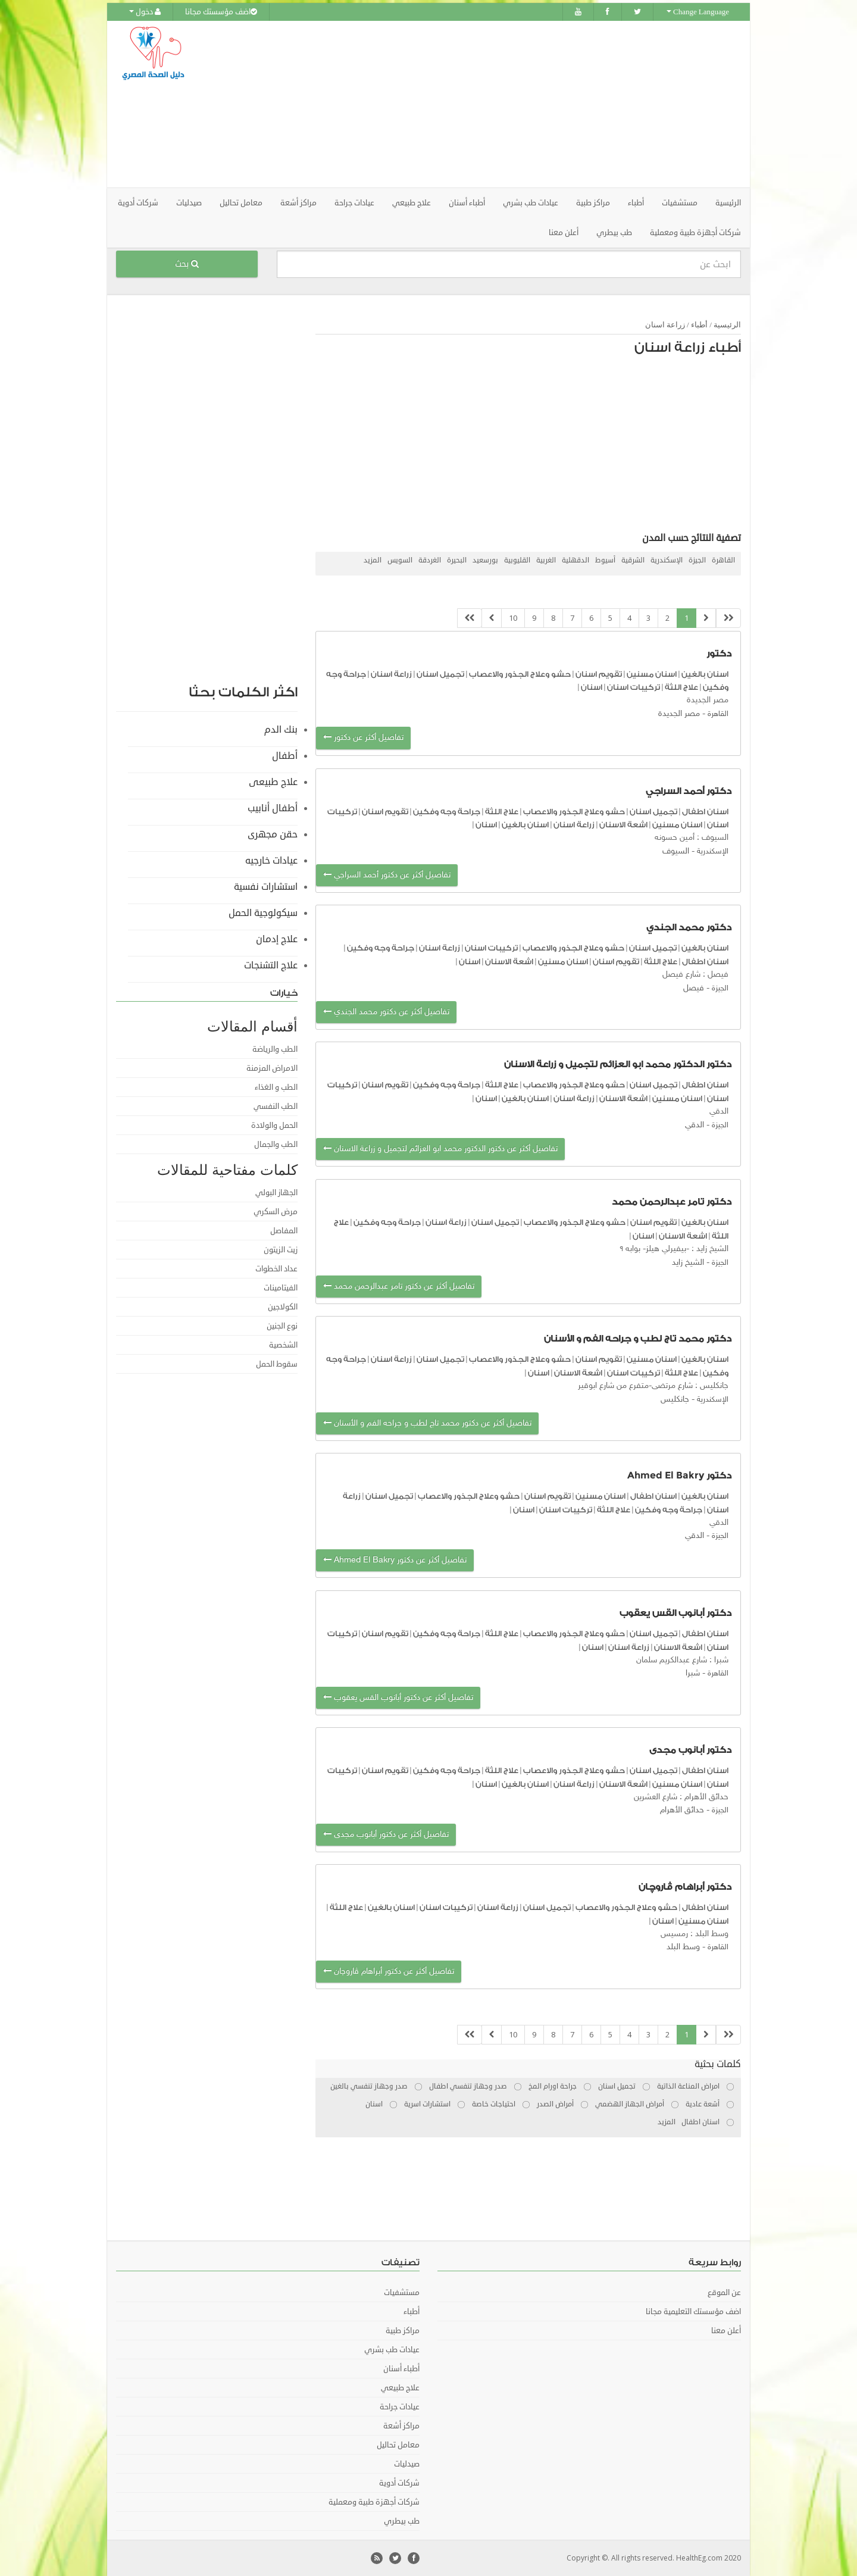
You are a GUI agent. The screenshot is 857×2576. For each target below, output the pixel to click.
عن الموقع (724, 2292)
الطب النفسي (276, 1106)
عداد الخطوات (276, 1269)
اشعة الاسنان (623, 824)
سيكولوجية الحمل (263, 913)
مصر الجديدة (679, 714)
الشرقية (633, 560)
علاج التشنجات (271, 965)
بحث (187, 264)
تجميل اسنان (440, 674)
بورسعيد (485, 560)
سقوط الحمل (277, 1364)
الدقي (694, 1125)
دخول (145, 12)
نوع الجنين (282, 1326)
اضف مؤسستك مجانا (221, 12)
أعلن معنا (563, 232)
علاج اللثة (681, 687)
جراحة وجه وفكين (446, 811)
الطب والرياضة (275, 1049)
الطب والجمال (276, 1144)
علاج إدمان (277, 939)
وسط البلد (683, 1947)
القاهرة (723, 560)
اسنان (591, 687)
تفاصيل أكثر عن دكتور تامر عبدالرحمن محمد (398, 1286)
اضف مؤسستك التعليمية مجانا (693, 2311)
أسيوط (605, 560)
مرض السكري (276, 1211)
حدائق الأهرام (682, 1810)
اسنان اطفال (705, 811)
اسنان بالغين (704, 674)
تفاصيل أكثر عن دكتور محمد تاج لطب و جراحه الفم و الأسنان (427, 1423)
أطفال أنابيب (273, 808)
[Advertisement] (495, 104)
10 (513, 617)
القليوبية (517, 560)
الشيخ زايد (688, 1263)
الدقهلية (575, 560)
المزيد (372, 560)
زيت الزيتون (281, 1250)
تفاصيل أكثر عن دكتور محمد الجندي (386, 1012)
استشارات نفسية (266, 886)
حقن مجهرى (273, 834)
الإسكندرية (666, 560)
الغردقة (429, 560)
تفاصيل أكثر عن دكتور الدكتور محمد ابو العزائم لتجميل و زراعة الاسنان (440, 1149)
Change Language (698, 12)
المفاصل (284, 1231)
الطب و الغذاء (276, 1087)
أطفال (285, 755)
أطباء (699, 324)
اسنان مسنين (652, 674)
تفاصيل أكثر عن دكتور (363, 738)
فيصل (693, 988)
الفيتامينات (281, 1288)
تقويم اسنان (598, 674)
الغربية (546, 560)
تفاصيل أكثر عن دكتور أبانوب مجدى (386, 1835)
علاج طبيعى (273, 782)
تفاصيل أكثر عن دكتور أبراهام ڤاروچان (388, 1972)
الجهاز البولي (276, 1192)
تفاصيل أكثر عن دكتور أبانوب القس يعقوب (398, 1698)
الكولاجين (283, 1307)
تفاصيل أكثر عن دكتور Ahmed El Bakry (395, 1560)
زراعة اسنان (665, 324)
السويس (399, 560)
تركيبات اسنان (632, 687)
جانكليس (675, 1400)
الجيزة (697, 560)
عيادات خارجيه (271, 860)
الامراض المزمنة (272, 1068)
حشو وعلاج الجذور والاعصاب (520, 674)
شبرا (693, 1673)
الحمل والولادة (274, 1125)
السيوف (675, 851)
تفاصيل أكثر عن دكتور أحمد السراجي (387, 875)
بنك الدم (281, 729)
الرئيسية (728, 203)
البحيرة (457, 560)
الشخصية (283, 1345)
